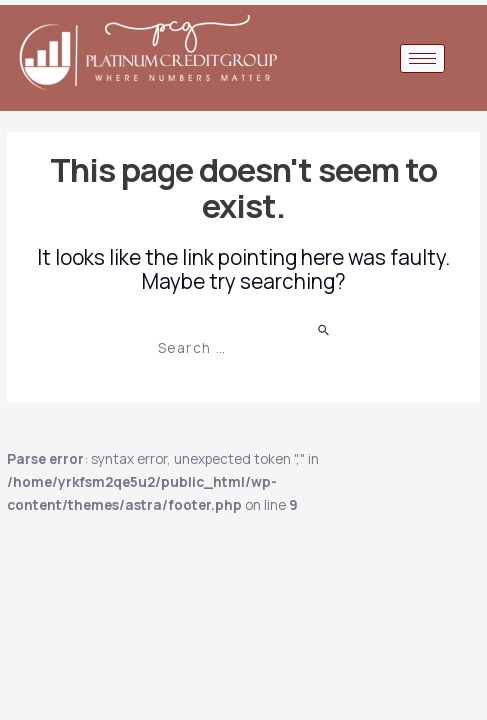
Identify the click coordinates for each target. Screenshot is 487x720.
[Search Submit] (324, 328)
